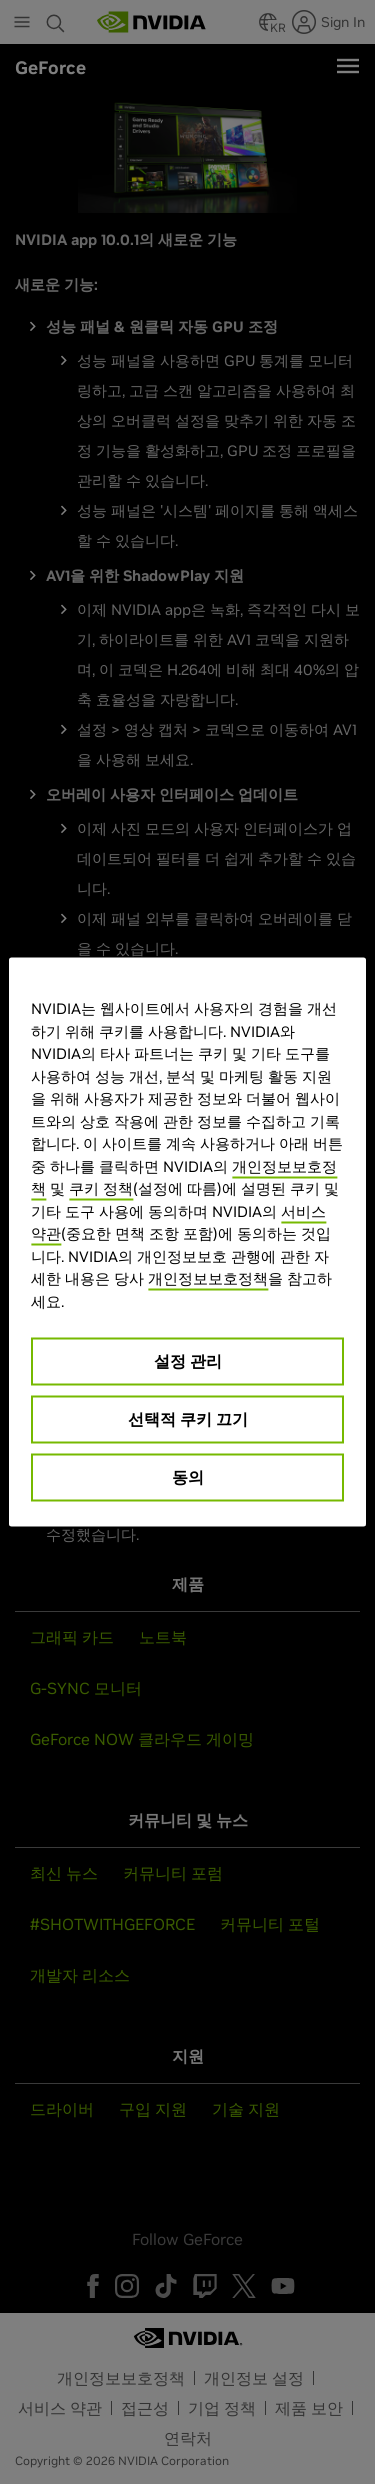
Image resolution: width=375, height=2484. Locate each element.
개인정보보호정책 (208, 1278)
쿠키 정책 (101, 1188)
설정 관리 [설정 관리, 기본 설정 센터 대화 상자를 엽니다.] (188, 1361)
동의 (188, 1477)
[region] (187, 1242)
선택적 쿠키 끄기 (188, 1419)
